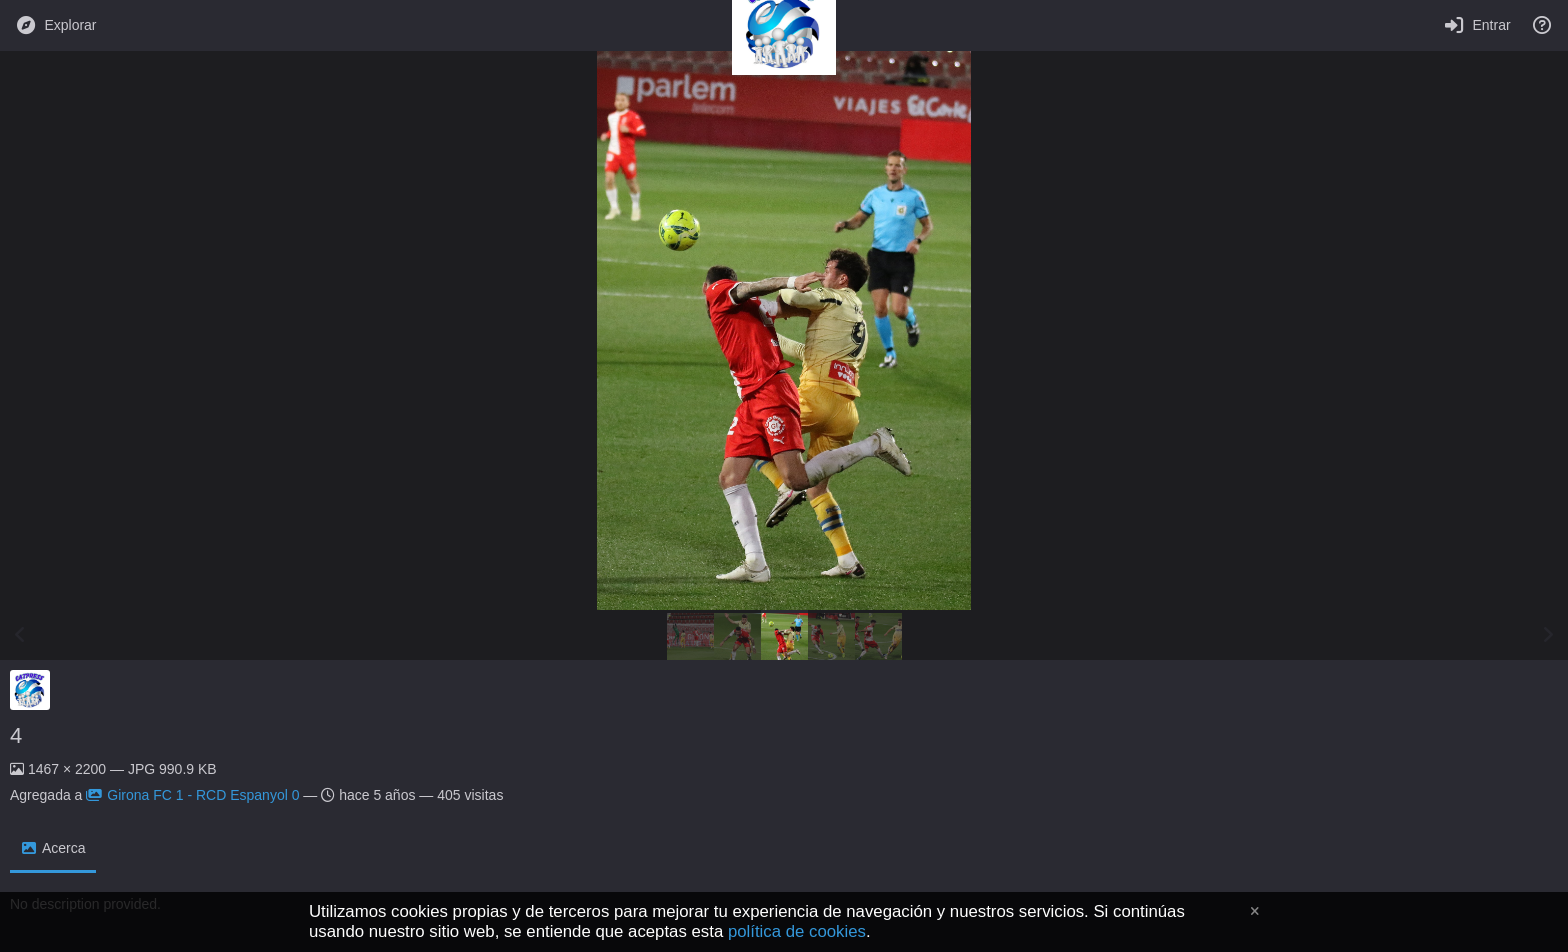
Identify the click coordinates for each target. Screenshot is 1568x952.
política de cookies (797, 931)
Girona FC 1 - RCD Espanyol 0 (192, 795)
